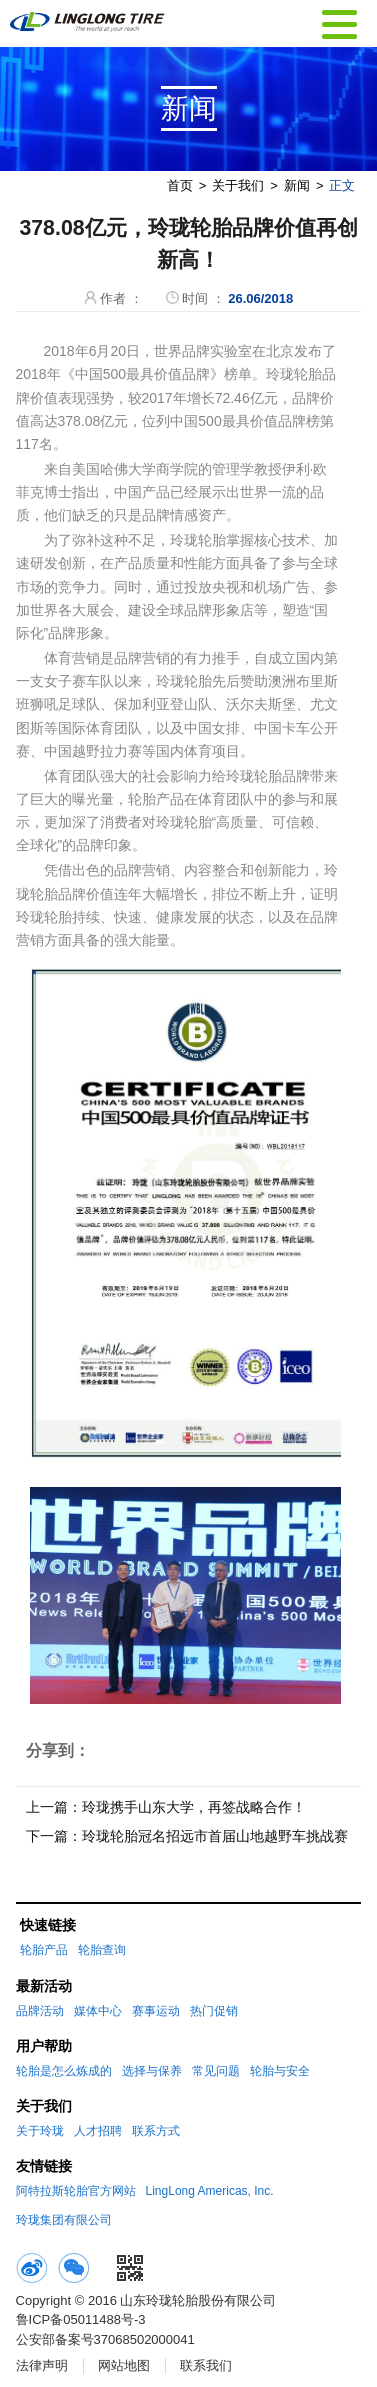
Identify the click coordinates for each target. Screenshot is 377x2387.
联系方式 (156, 2131)
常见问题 (216, 2071)
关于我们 (238, 185)
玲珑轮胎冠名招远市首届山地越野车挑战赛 (215, 1836)
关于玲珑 (40, 2131)
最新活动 (44, 1986)
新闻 (297, 185)
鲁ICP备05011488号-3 (81, 2319)
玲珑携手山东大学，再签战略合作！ (194, 1807)
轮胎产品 (44, 1950)
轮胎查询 (102, 1950)
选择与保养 (152, 2071)
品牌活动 (40, 2011)
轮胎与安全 (280, 2071)
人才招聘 (98, 2131)
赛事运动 (156, 2011)
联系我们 (206, 2365)
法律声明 (42, 2365)
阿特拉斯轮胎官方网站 (76, 2191)
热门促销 (214, 2011)
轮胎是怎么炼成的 (64, 2071)
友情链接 (44, 2166)
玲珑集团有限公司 (64, 2220)
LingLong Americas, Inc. (210, 2191)
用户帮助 (44, 2046)
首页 (180, 185)
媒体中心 (98, 2011)
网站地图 (124, 2365)
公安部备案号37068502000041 (105, 2339)
